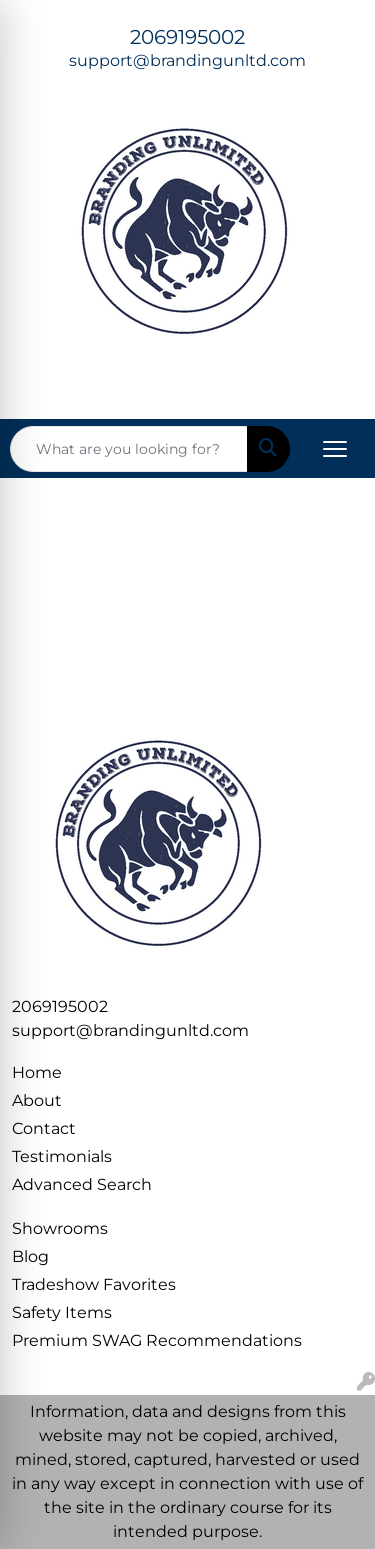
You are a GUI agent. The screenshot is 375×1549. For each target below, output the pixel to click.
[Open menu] (335, 449)
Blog (30, 1256)
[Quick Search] (129, 449)
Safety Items (62, 1312)
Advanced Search (82, 1184)
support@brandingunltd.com (187, 60)
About (37, 1100)
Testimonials (62, 1156)
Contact (44, 1128)
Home (37, 1072)
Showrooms (60, 1228)
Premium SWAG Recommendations (157, 1340)
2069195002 (187, 37)
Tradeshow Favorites (94, 1284)
